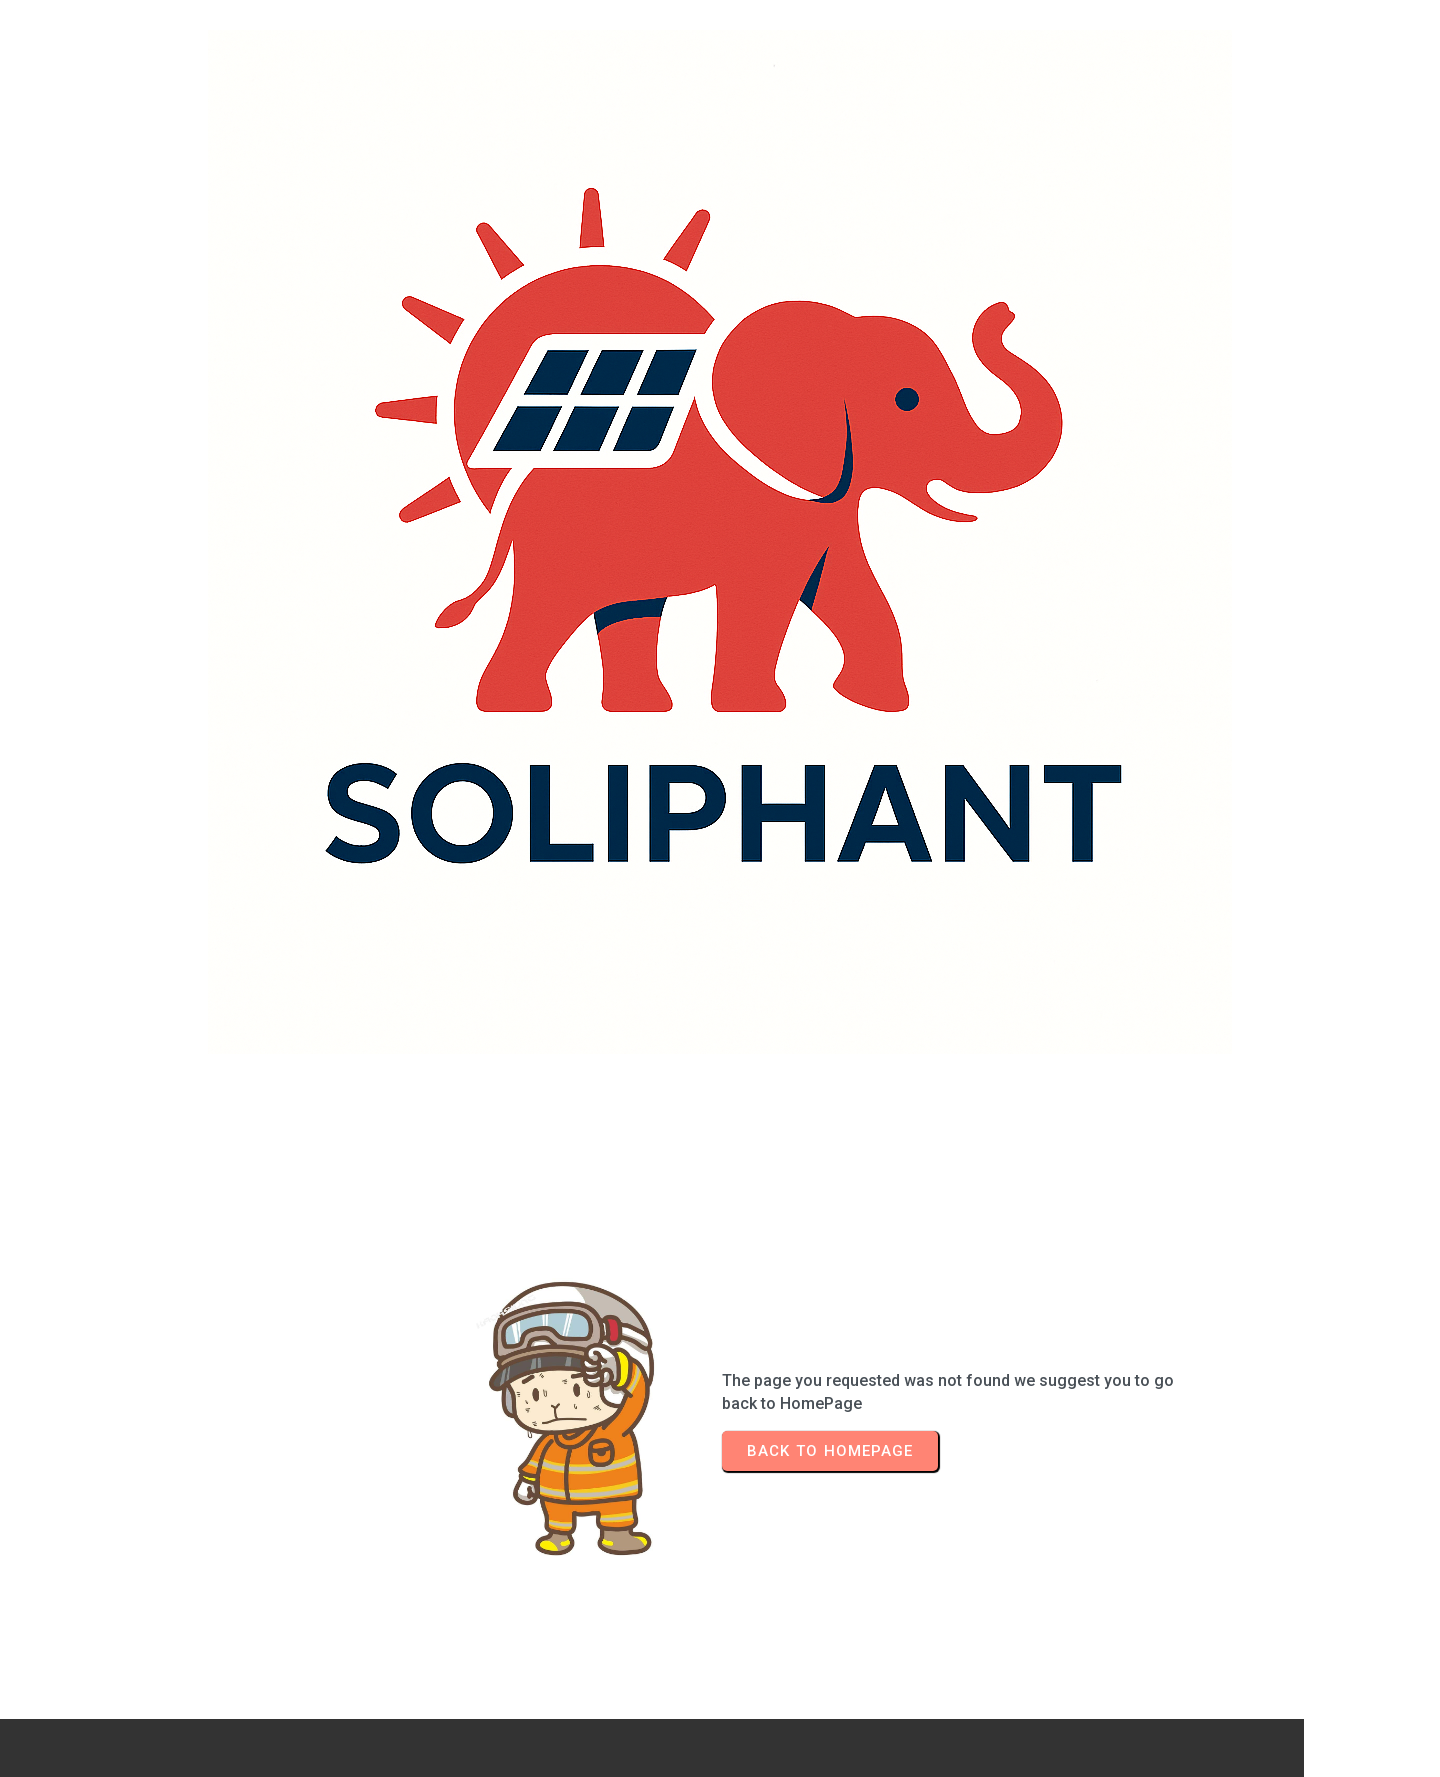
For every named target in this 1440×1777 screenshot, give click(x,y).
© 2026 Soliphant (720, 1724)
